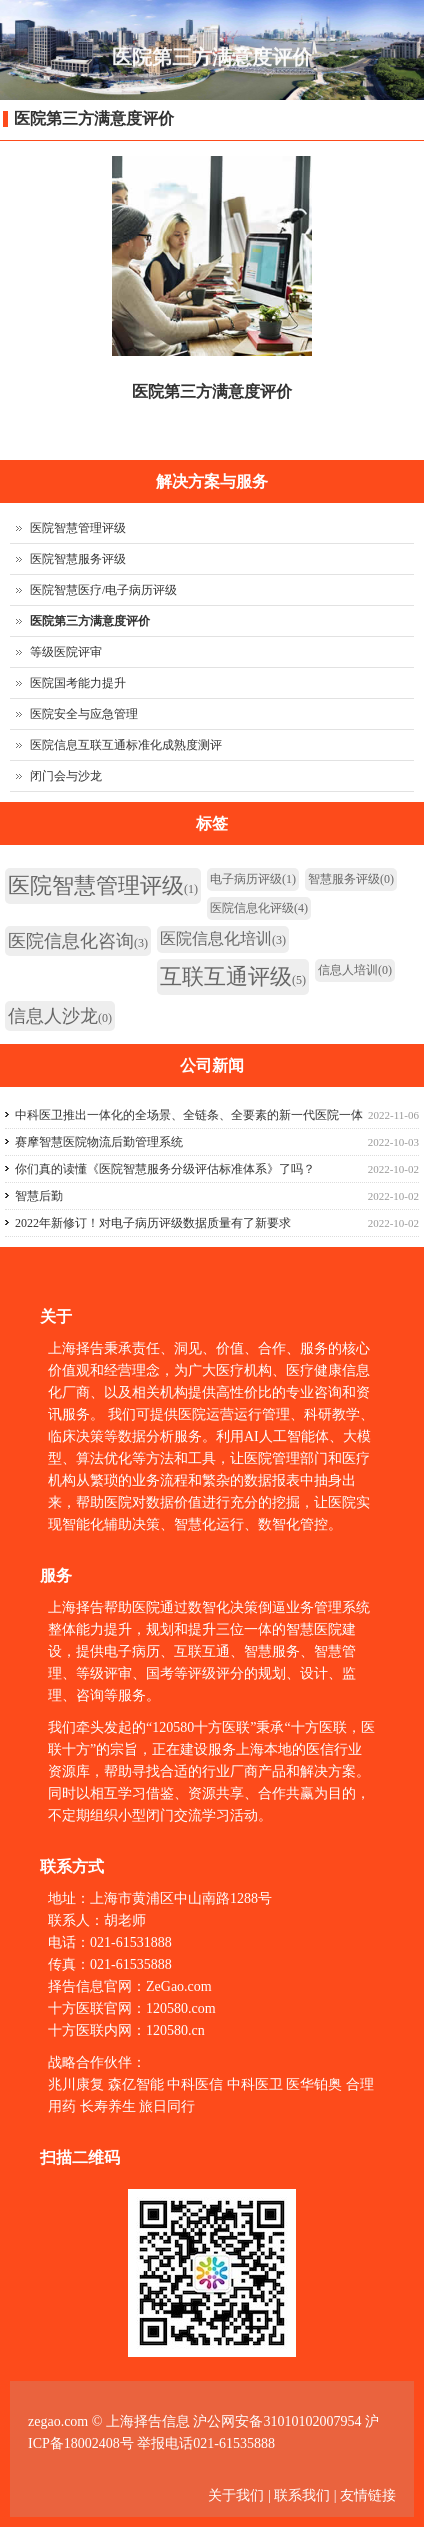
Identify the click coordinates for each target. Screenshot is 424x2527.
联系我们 (302, 2495)
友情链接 (368, 2495)
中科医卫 (255, 2084)
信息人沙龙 (60, 1016)
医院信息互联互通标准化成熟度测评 (126, 745)
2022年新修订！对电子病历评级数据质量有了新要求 (153, 1223)
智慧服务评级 (351, 879)
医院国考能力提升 (78, 683)
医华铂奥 (314, 2084)
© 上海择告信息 (141, 2421)
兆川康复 (76, 2084)
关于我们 (238, 2495)
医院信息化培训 (223, 938)
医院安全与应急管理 (84, 714)
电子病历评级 (253, 879)
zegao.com (58, 2421)
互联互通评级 (233, 976)
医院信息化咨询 (78, 941)
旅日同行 (167, 2106)
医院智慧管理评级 (78, 528)
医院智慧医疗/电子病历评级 (103, 590)
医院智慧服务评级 (78, 559)
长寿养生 (108, 2106)
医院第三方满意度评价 (94, 118)
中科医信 (195, 2084)
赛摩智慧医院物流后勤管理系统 (99, 1142)
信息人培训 (355, 970)
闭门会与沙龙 (66, 776)
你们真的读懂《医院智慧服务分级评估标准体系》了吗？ (165, 1169)
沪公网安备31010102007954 (277, 2421)
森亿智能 (136, 2084)
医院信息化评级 (259, 908)
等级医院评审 (66, 652)
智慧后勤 (39, 1196)
